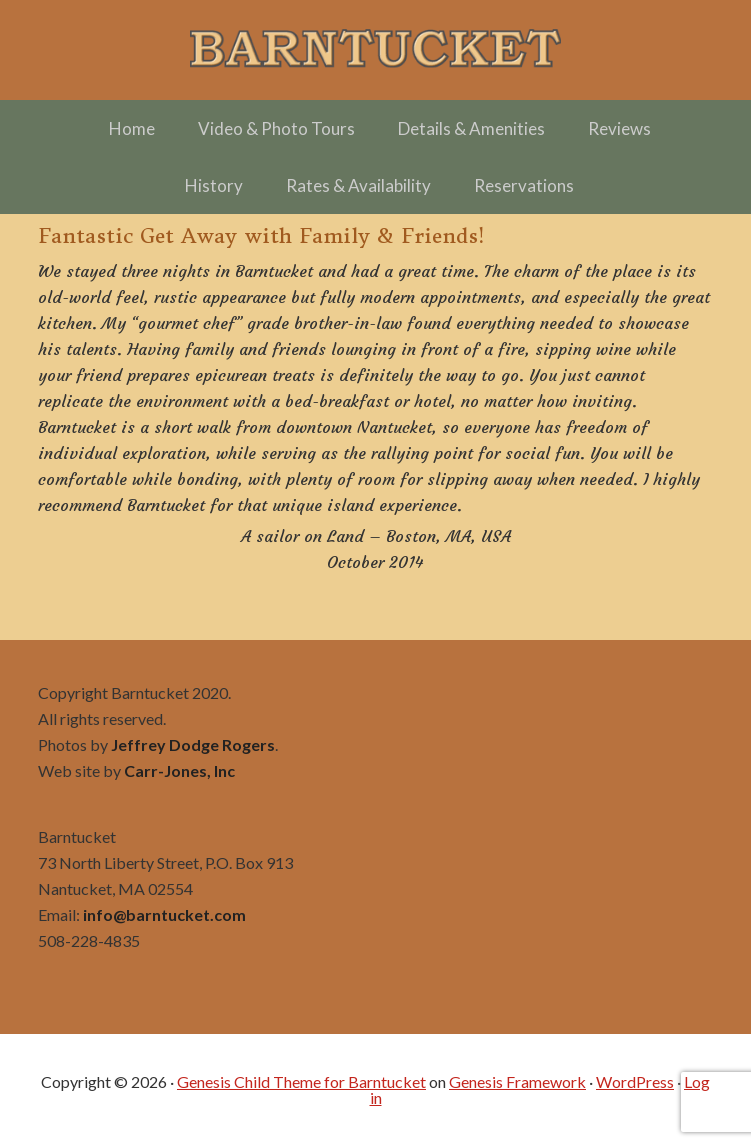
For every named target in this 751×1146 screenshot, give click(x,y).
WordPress (635, 1081)
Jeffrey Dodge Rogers (193, 744)
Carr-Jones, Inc (179, 770)
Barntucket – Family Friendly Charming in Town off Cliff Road (376, 50)
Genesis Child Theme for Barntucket (301, 1081)
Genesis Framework (517, 1081)
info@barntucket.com (164, 914)
